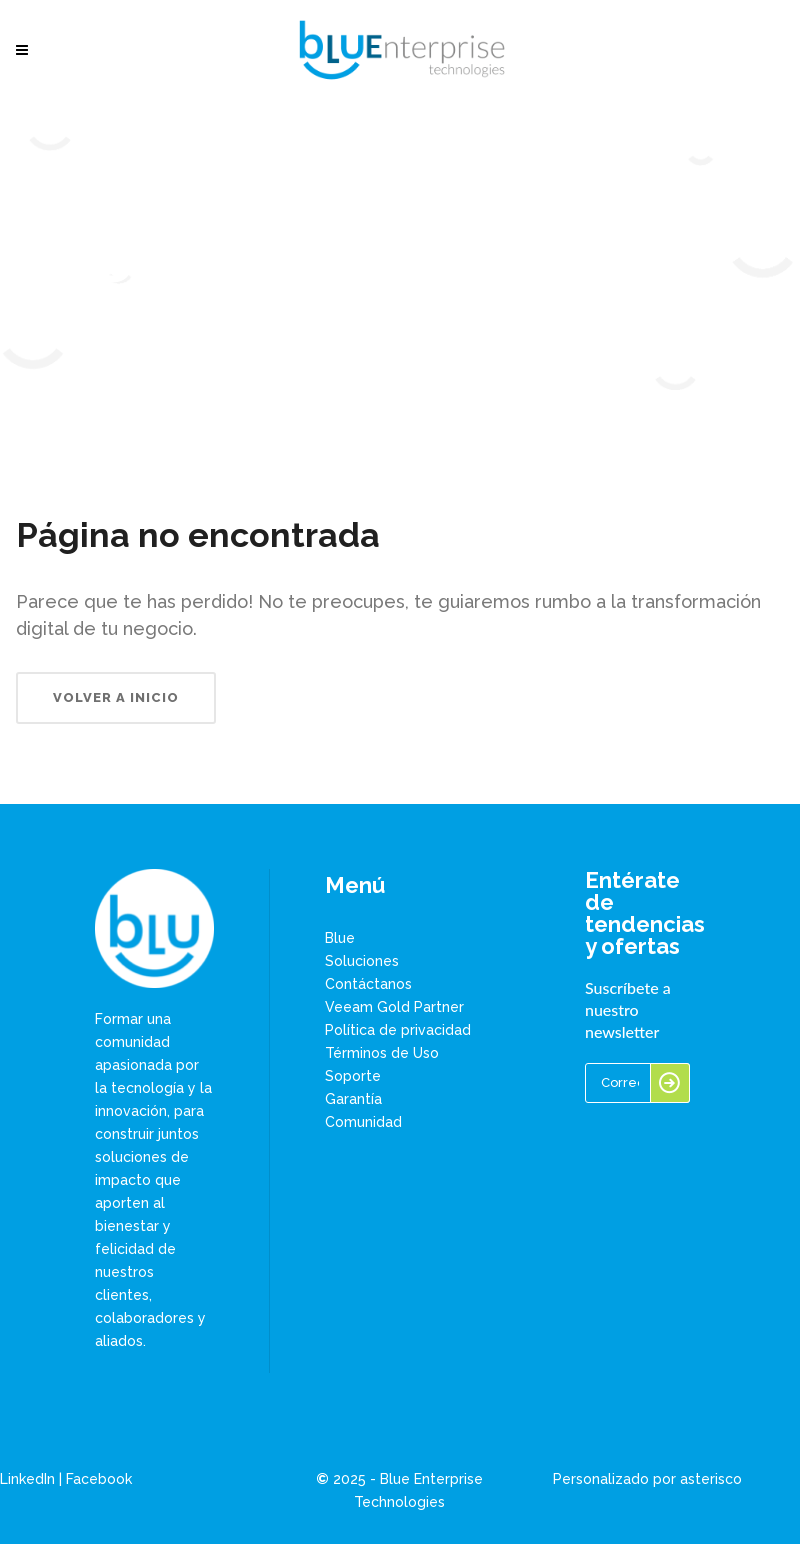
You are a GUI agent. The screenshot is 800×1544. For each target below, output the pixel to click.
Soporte (353, 1076)
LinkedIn (27, 1479)
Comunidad (363, 1122)
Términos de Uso (382, 1053)
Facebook (99, 1479)
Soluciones (362, 961)
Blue (340, 938)
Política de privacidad (398, 1030)
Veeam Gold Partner (394, 1007)
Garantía (353, 1099)
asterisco (711, 1479)
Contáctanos (368, 984)
